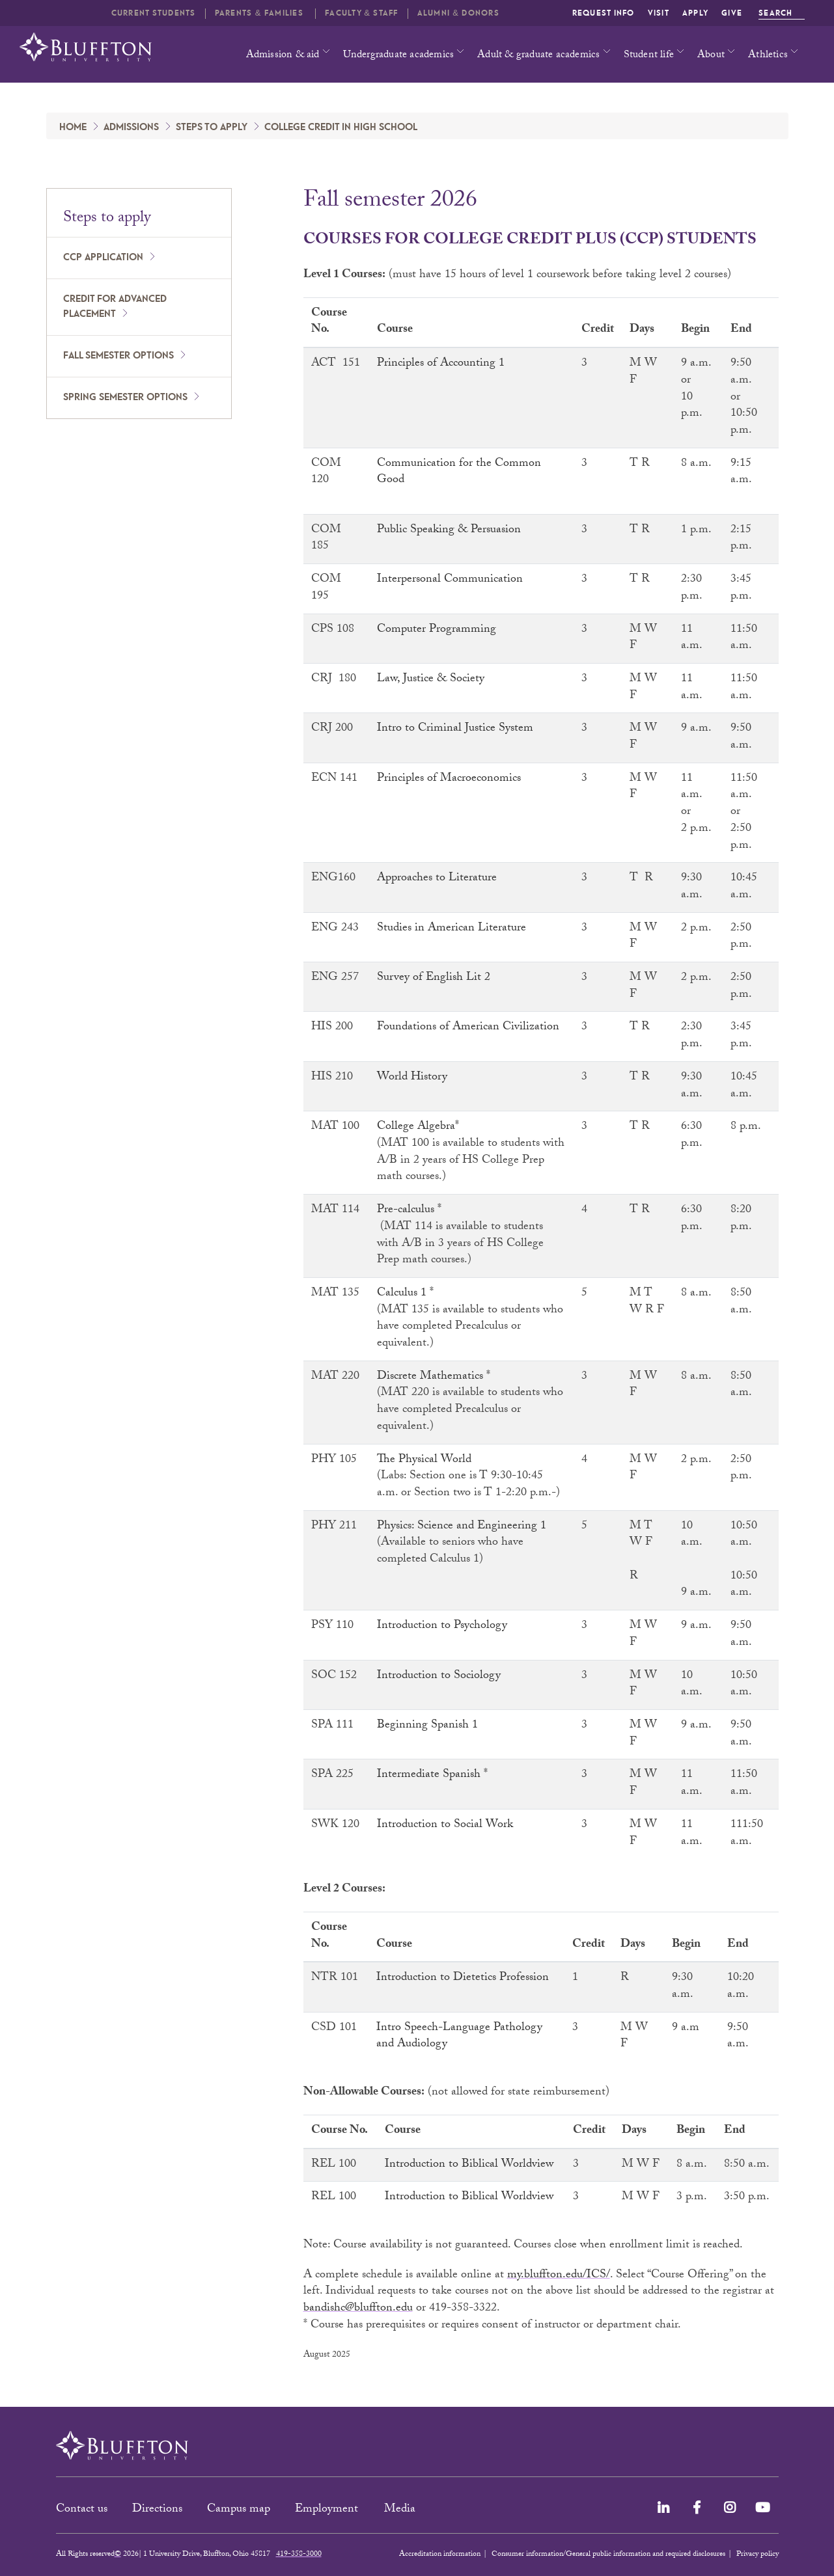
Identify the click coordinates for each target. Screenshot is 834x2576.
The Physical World (426, 1460)
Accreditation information (439, 2554)
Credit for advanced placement (115, 306)
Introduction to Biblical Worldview (469, 2165)
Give (731, 13)
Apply (695, 13)
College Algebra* (418, 1127)
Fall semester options (118, 356)
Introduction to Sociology (439, 1676)
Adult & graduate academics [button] (538, 55)
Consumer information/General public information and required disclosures (608, 2554)
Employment (328, 2510)
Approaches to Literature (437, 879)
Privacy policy (757, 2554)
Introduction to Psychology (442, 1626)
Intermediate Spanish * (432, 1775)
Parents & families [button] (260, 13)
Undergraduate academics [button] (398, 55)
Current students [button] (153, 13)
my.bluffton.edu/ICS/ (558, 2276)
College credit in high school (340, 127)
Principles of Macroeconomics (449, 779)
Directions (157, 2510)
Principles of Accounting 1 (441, 364)
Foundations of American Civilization (468, 1028)
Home (73, 127)
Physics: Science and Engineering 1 (461, 1527)
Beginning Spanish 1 (427, 1726)
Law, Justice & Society (430, 680)
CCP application (103, 257)
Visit (658, 13)
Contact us (81, 2510)
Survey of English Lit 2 (433, 978)
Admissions (131, 127)
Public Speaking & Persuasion (449, 531)
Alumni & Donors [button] (458, 13)
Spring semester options (125, 397)
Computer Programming (436, 630)
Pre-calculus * (409, 1210)
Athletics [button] (768, 55)
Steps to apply (211, 127)
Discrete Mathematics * (433, 1377)
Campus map (238, 2510)
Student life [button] (649, 55)
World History (412, 1078)
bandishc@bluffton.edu (358, 2309)
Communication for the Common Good (459, 472)
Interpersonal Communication (450, 580)
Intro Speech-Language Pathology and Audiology (459, 2036)
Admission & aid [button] (283, 55)
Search (781, 13)
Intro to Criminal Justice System (455, 729)
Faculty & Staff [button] (361, 13)
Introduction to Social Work (445, 1825)
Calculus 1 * (405, 1294)
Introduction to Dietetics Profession (462, 1978)
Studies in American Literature (451, 929)
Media (401, 2510)
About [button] (711, 55)
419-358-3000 (299, 2554)
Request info (603, 13)
